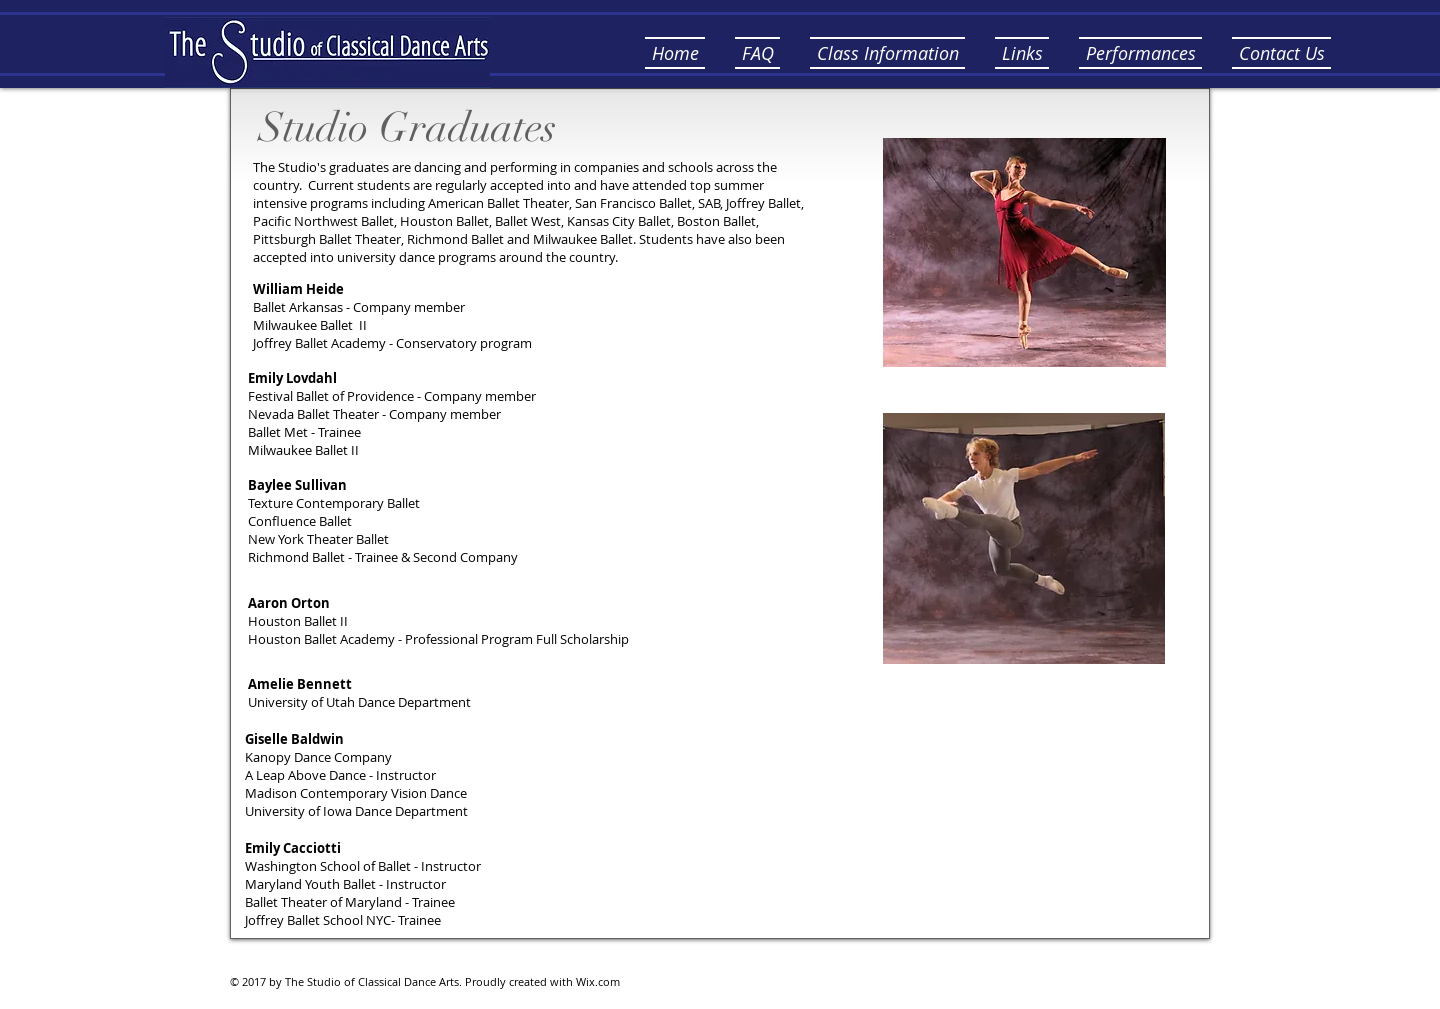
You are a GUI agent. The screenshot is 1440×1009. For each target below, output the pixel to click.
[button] (757, 53)
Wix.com (598, 981)
